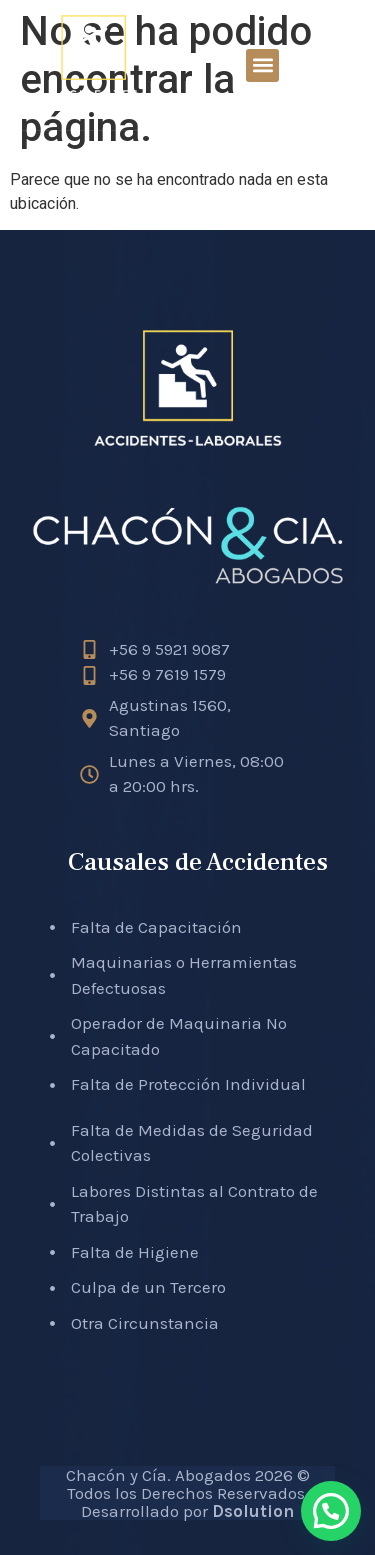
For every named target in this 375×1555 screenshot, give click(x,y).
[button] (262, 65)
